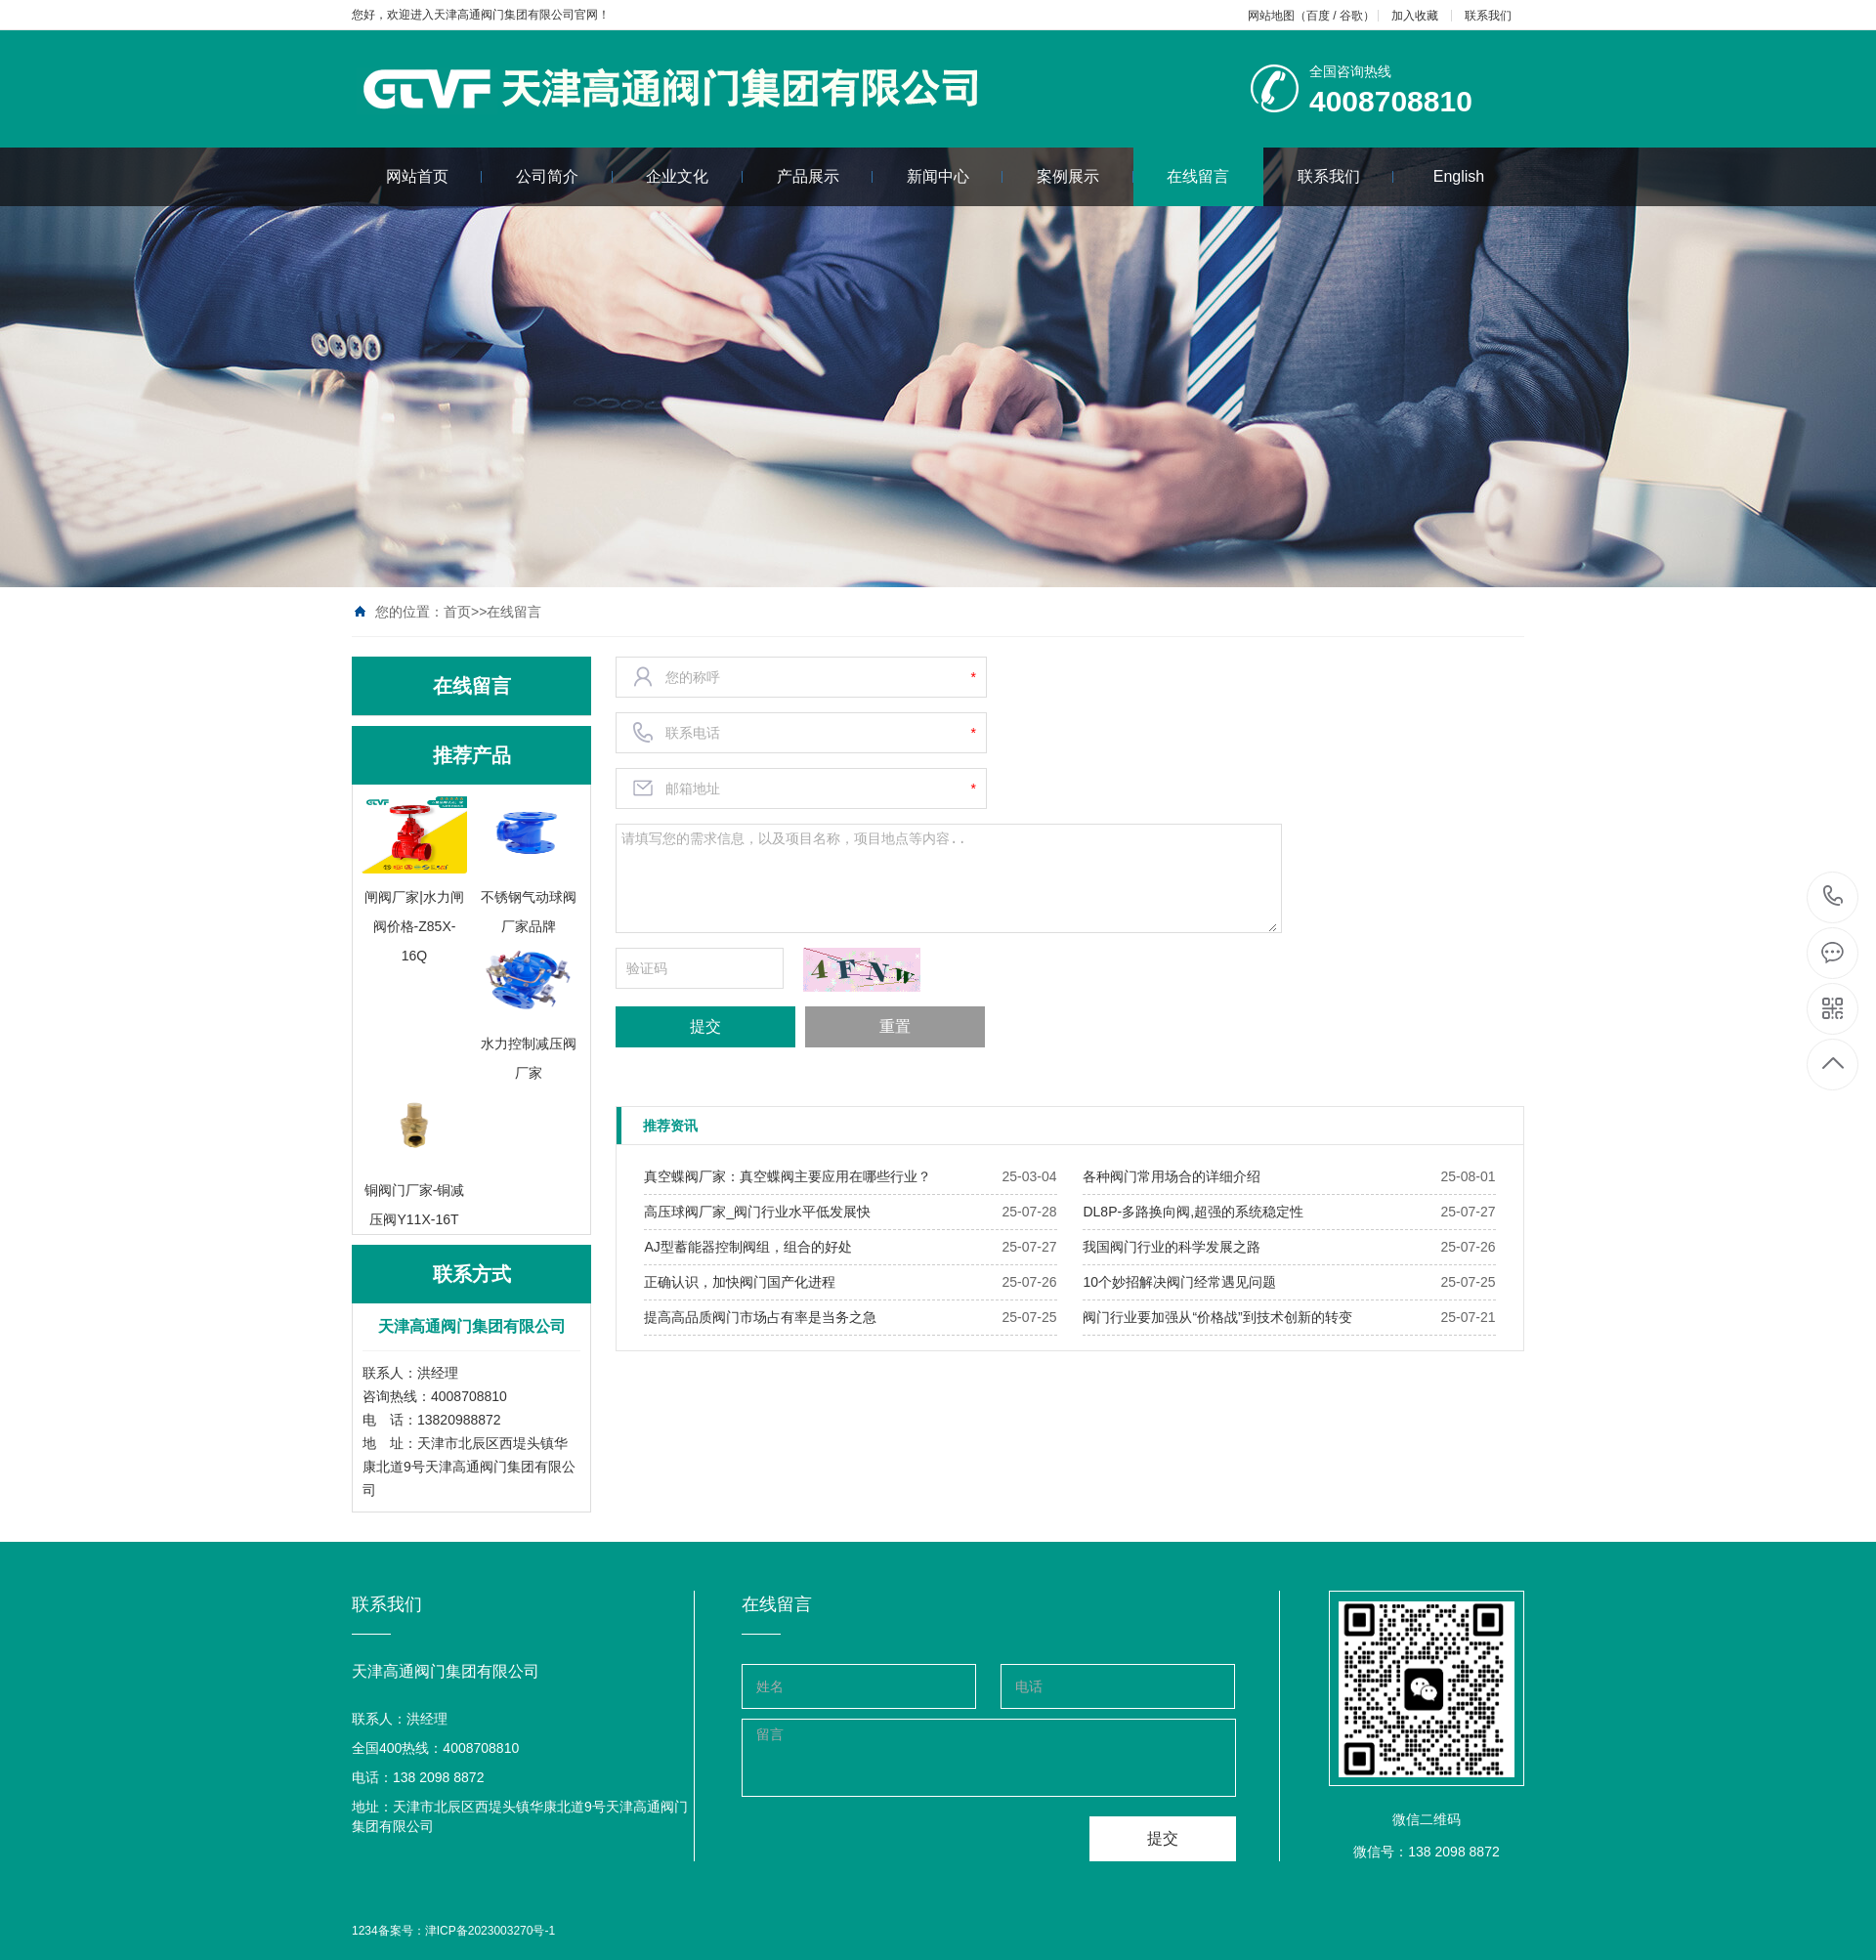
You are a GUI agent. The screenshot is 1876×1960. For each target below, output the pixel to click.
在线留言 (1198, 176)
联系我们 (1488, 15)
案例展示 (1085, 176)
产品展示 (825, 176)
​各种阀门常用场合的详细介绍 (1171, 1176)
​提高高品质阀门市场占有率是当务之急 (760, 1317)
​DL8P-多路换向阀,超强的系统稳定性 (1193, 1211)
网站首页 (434, 176)
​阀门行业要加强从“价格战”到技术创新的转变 (1217, 1317)
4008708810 (1833, 896)
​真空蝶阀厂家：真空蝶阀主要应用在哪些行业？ (787, 1176)
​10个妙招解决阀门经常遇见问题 (1179, 1282)
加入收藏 (1414, 15)
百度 (1318, 15)
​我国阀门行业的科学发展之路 (1171, 1247)
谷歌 (1351, 15)
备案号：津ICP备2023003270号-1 (466, 1931)
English (1458, 176)
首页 (457, 611)
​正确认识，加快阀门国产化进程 (739, 1282)
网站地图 (1271, 15)
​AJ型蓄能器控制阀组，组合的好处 (747, 1247)
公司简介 (564, 176)
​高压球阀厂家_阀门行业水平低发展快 (757, 1211)
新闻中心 (955, 176)
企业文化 (694, 176)
